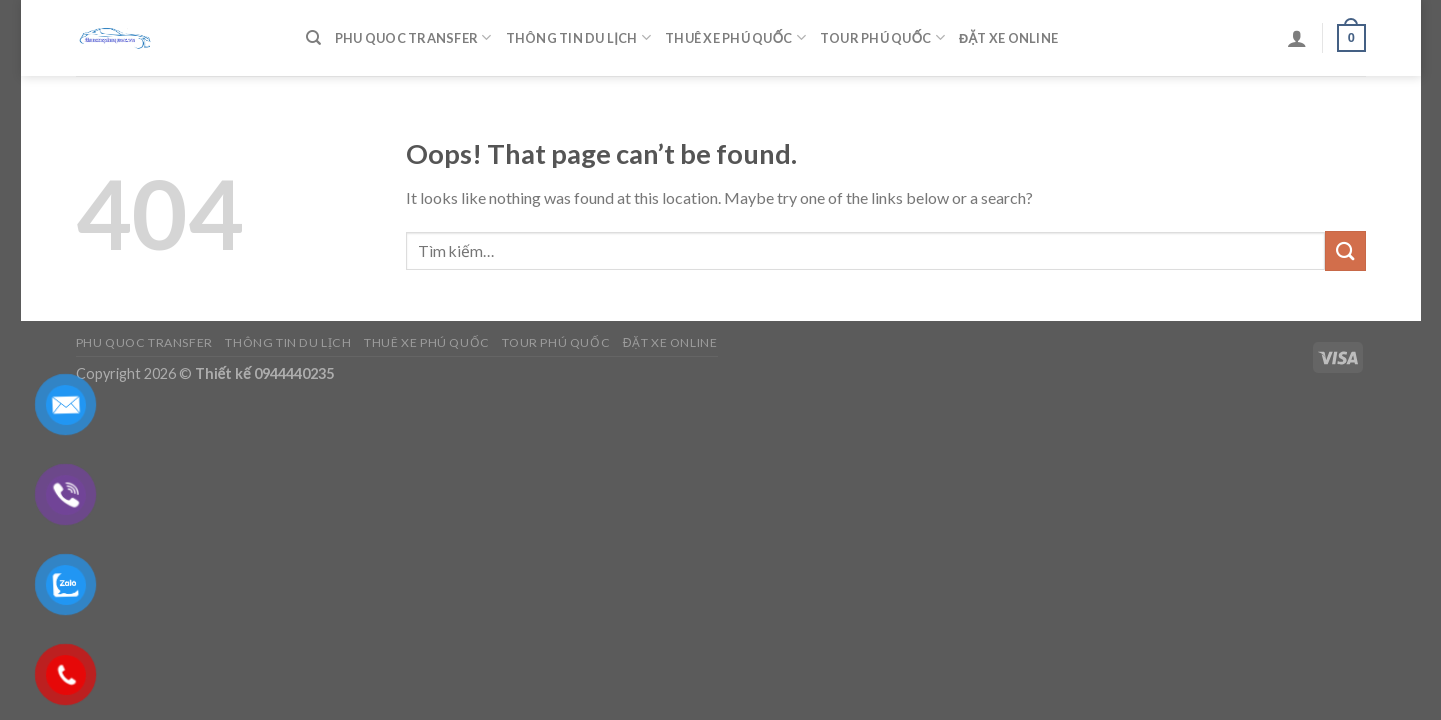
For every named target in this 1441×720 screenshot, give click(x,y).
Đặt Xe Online (1008, 38)
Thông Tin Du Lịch (578, 37)
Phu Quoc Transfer (413, 37)
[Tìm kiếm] (313, 38)
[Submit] (1345, 250)
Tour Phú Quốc (882, 37)
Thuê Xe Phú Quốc (735, 37)
